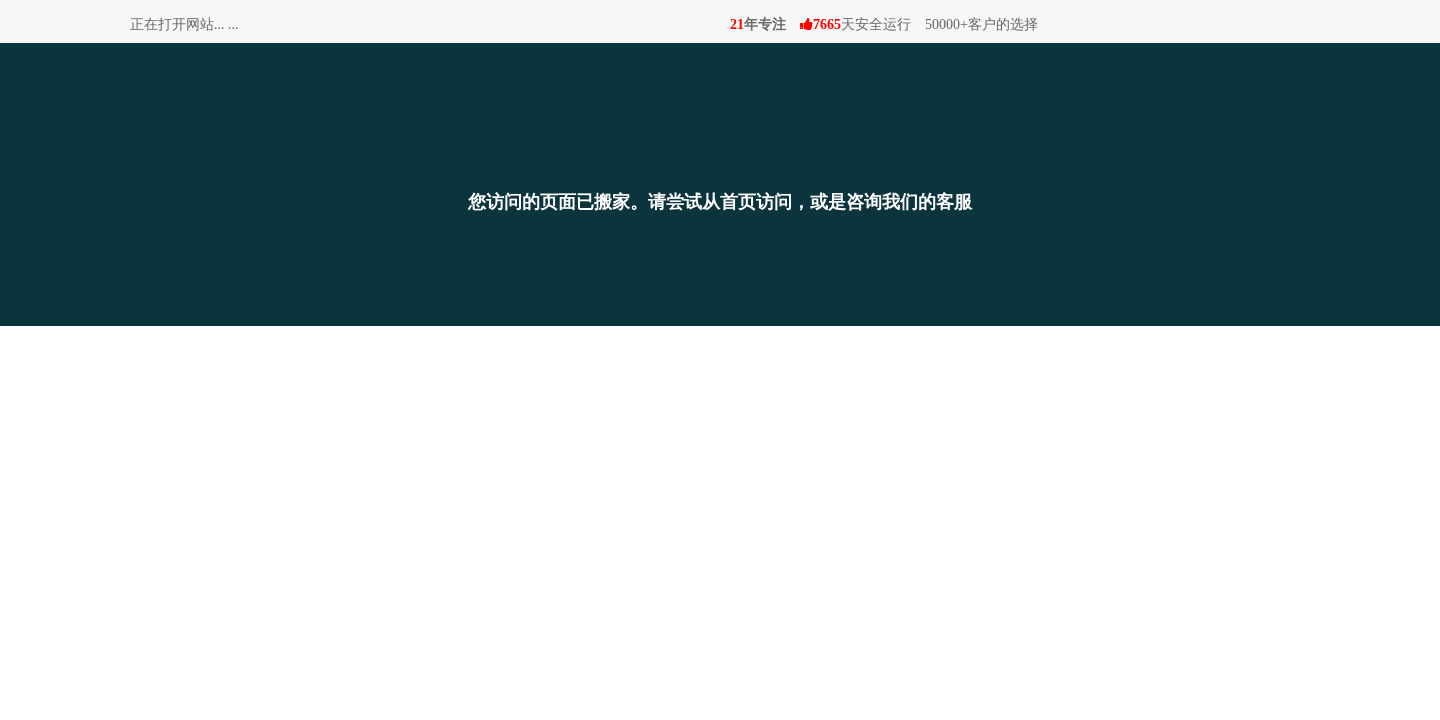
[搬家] (720, 129)
